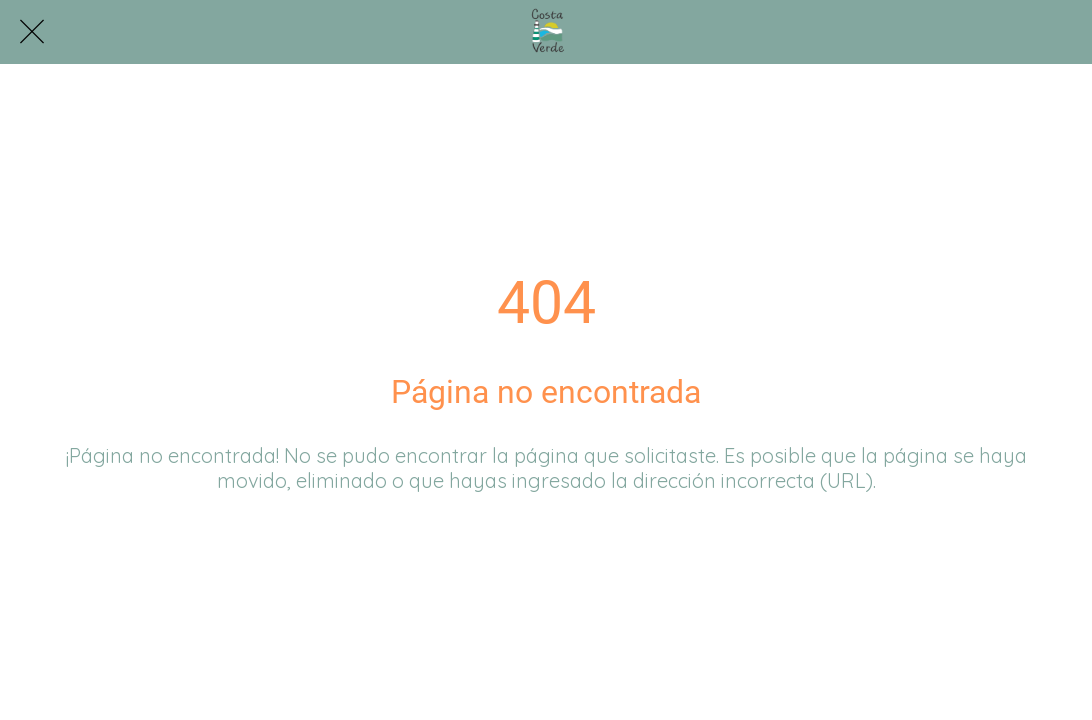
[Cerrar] (32, 32)
